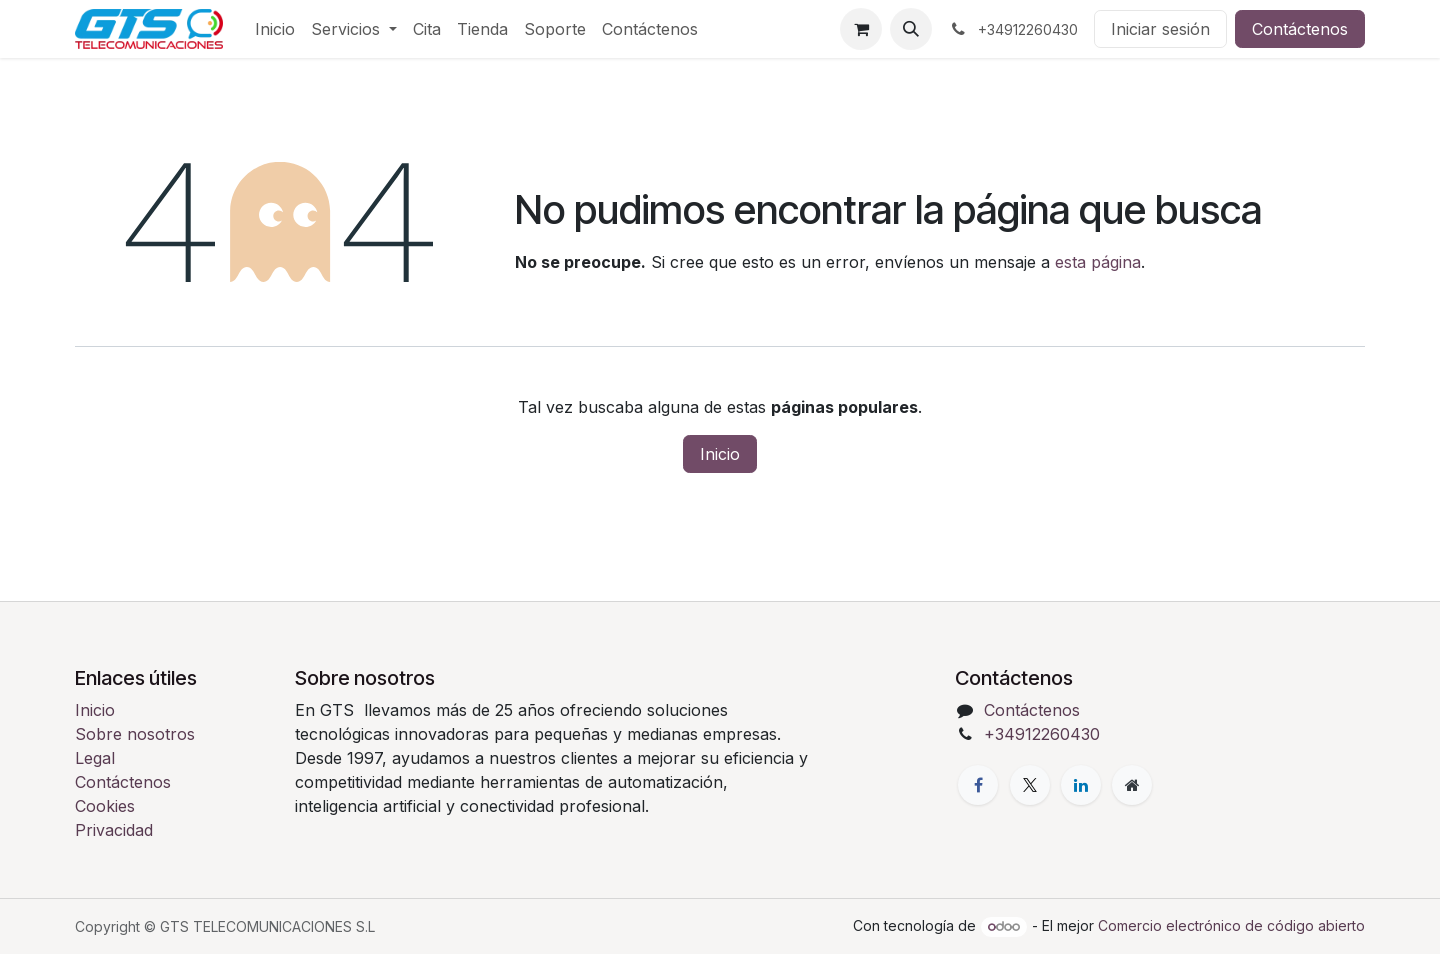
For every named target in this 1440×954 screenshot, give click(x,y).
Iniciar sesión (1160, 29)
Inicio (720, 454)
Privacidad (114, 830)
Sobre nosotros (135, 734)
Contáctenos (1300, 29)
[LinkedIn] (1081, 785)
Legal (95, 758)
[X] (1030, 785)
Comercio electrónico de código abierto (1231, 925)
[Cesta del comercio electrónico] (861, 29)
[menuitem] (275, 29)
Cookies (105, 806)
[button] (911, 29)
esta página (1098, 262)
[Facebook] (978, 785)
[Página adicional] (1132, 785)
